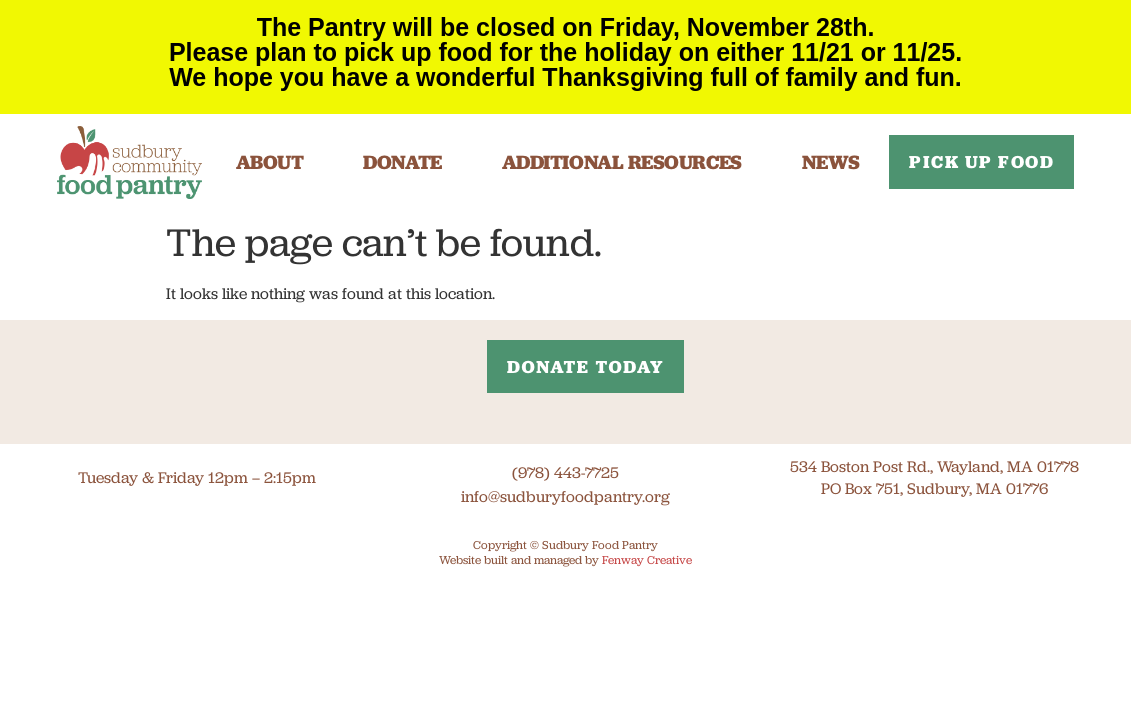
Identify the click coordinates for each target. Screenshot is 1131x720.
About (270, 162)
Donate (402, 162)
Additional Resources (622, 162)
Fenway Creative (647, 559)
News (831, 162)
